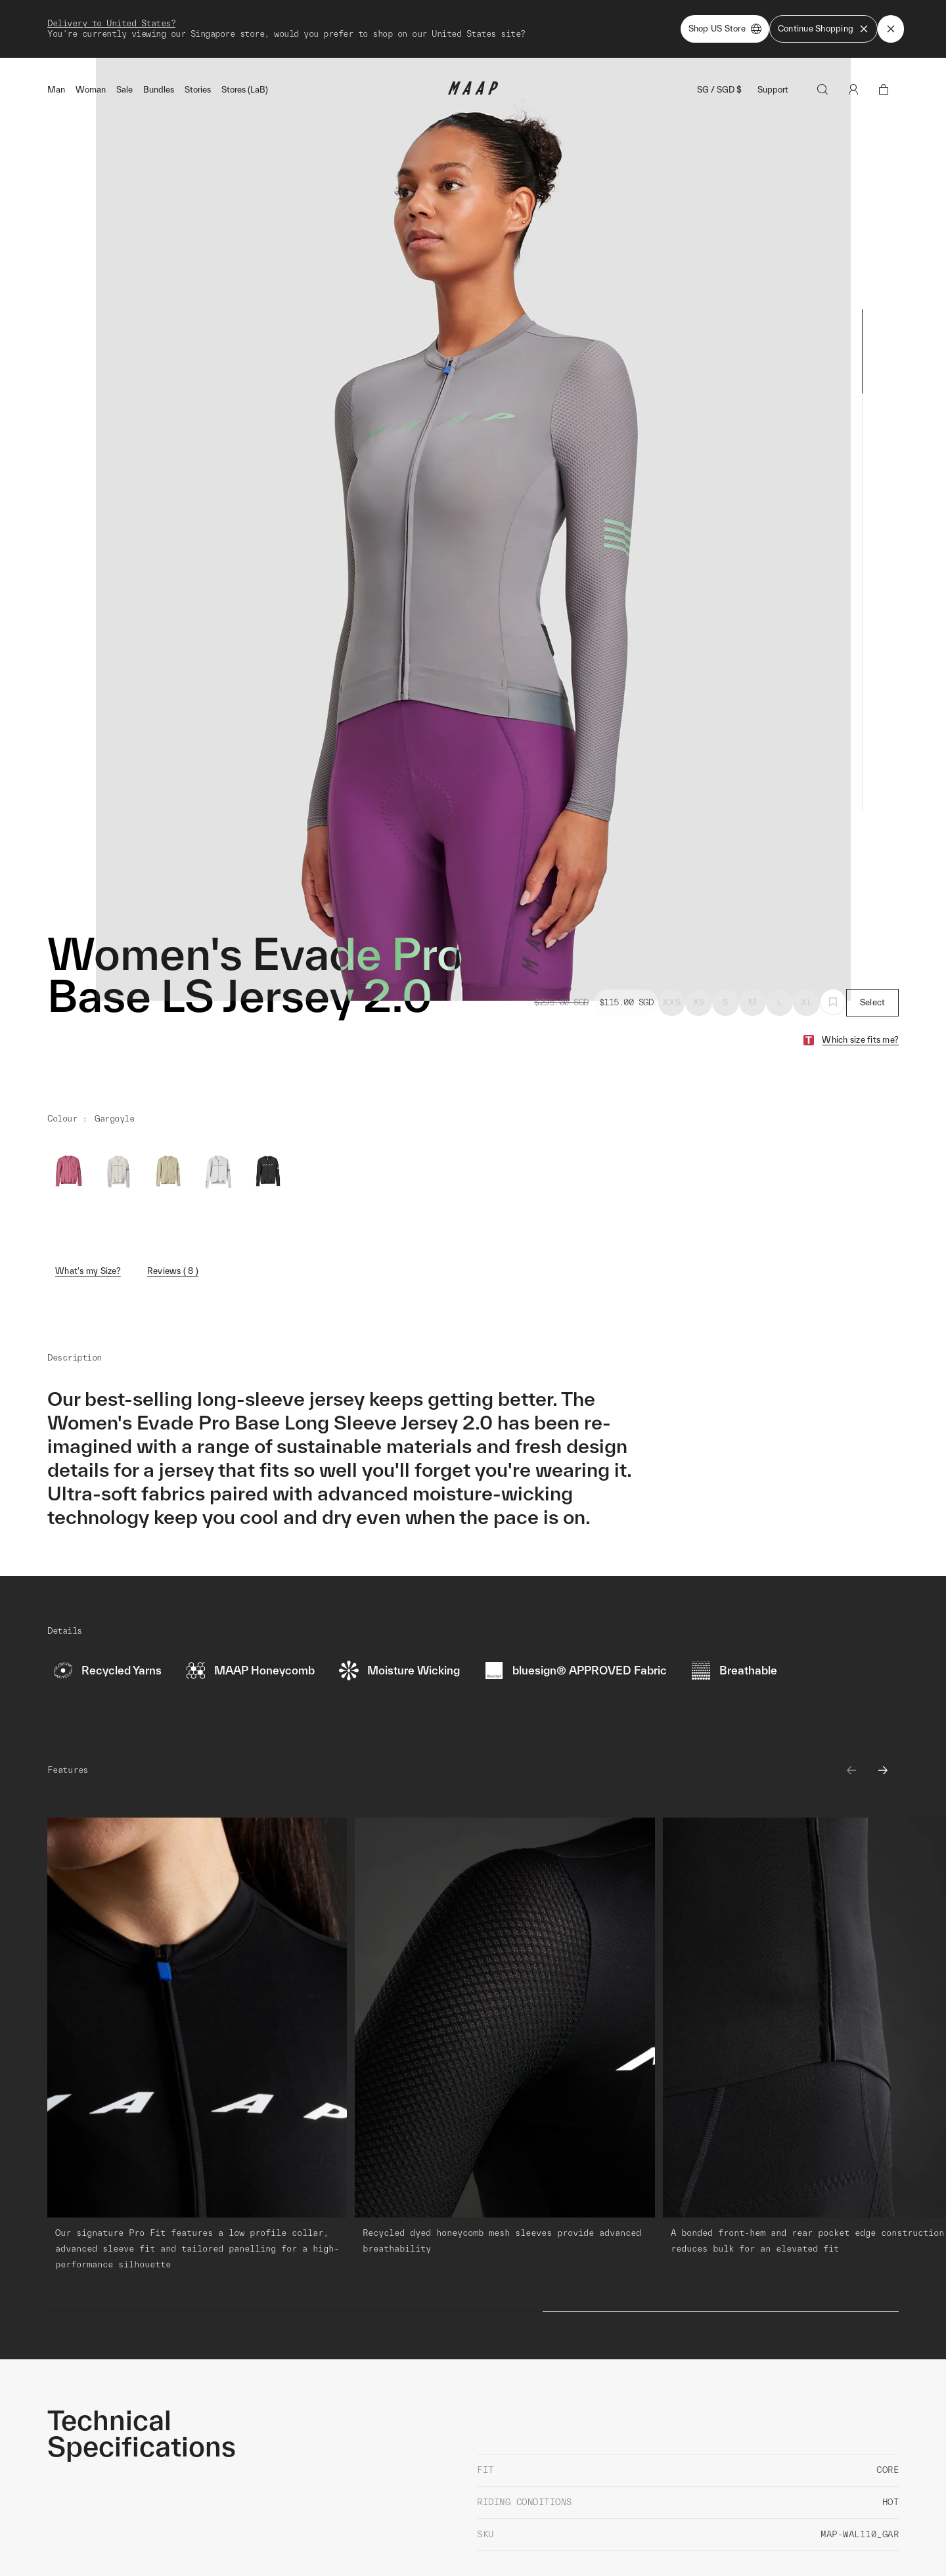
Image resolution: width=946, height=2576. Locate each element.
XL (806, 939)
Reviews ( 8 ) (172, 1208)
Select (873, 939)
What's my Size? (88, 1208)
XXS (672, 939)
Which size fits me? (860, 977)
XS (699, 939)
